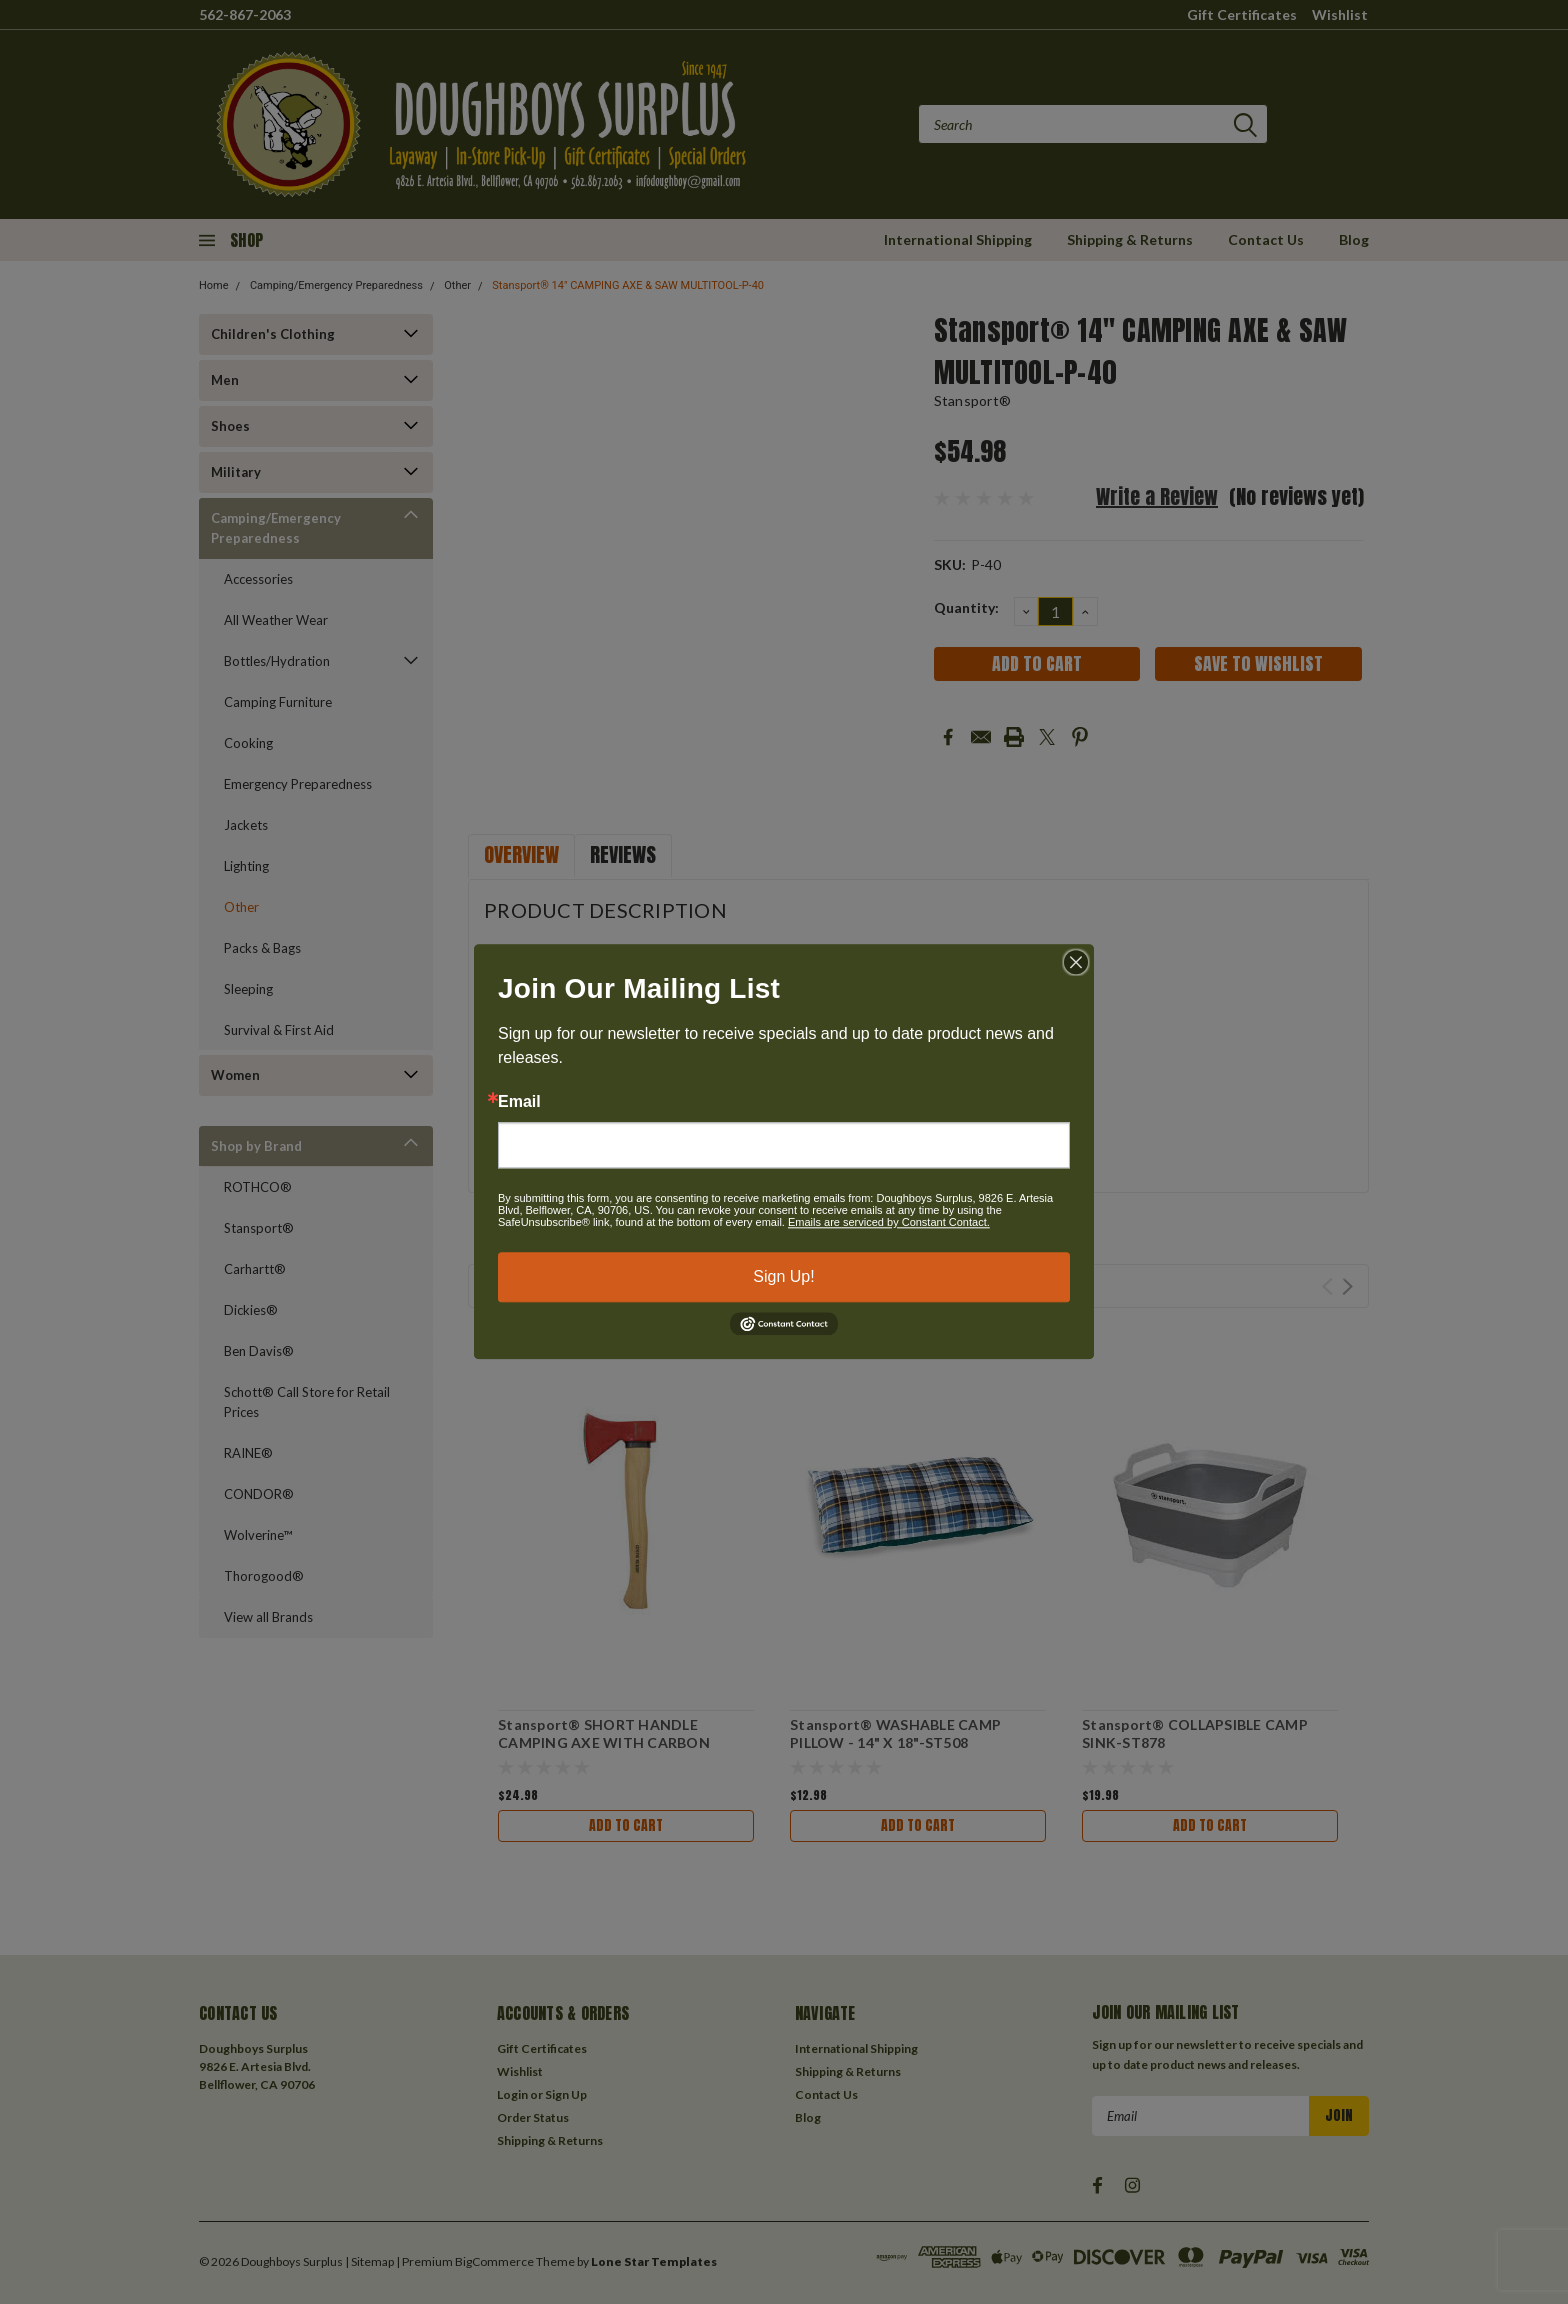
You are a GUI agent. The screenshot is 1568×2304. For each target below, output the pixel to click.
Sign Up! (783, 1276)
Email (519, 1102)
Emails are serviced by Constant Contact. (889, 1222)
